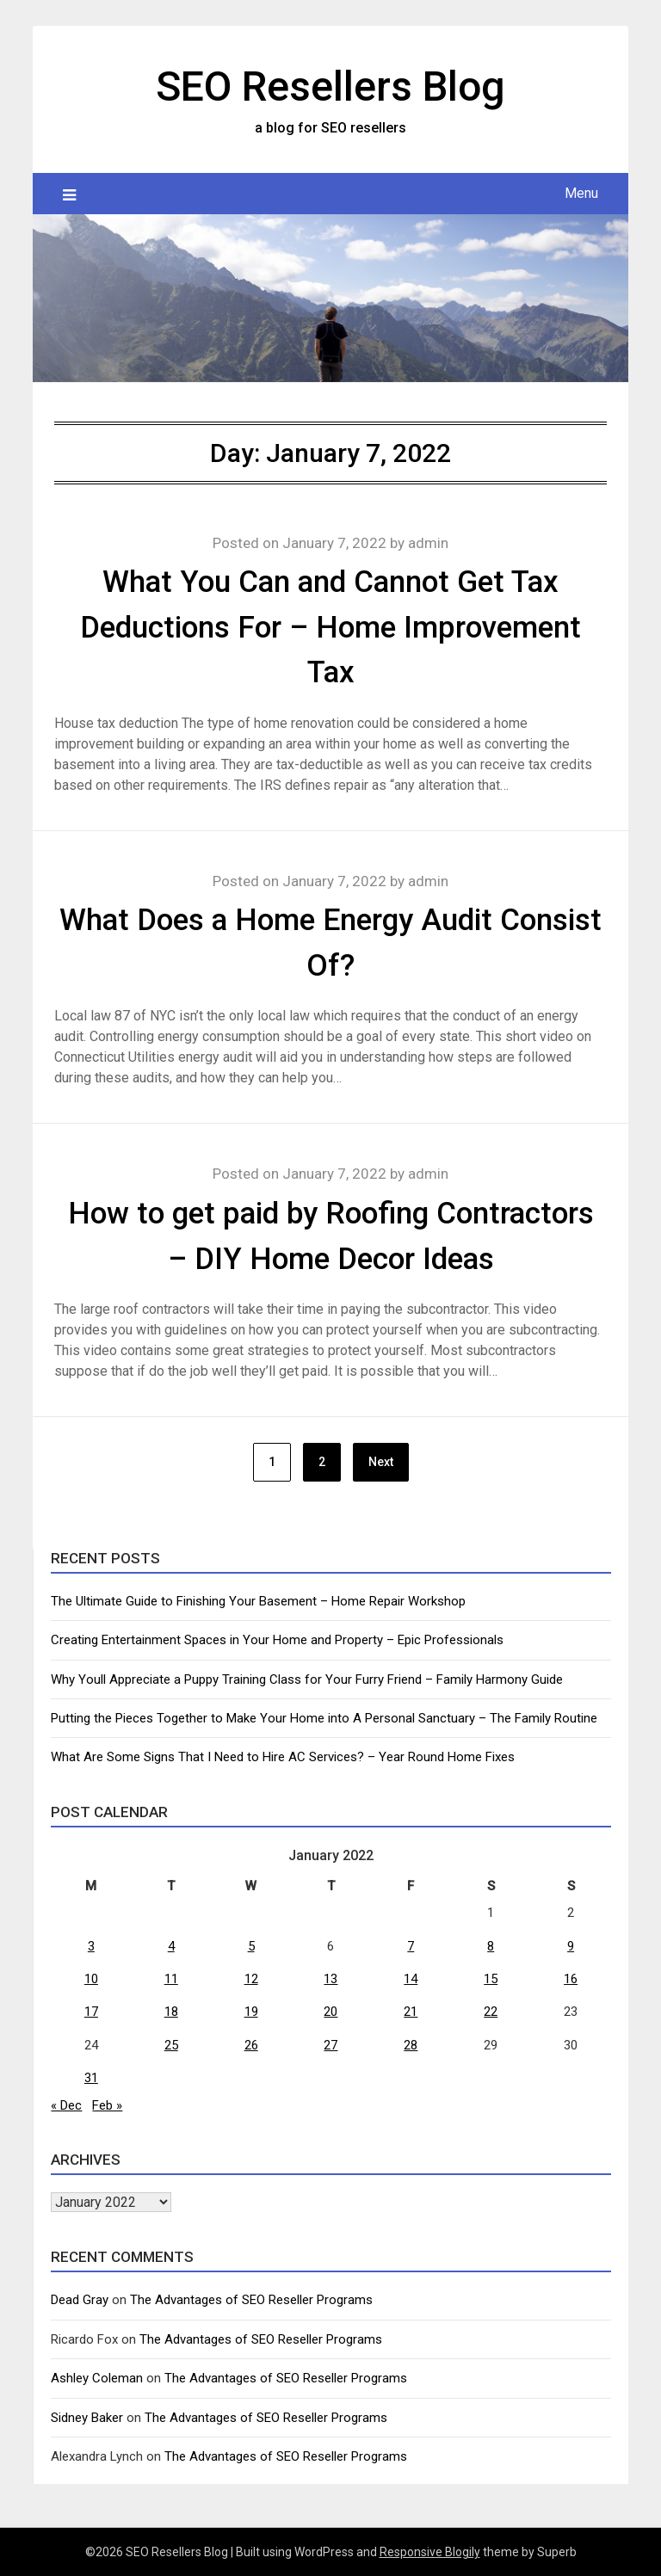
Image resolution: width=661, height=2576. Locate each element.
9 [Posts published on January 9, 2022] (570, 1946)
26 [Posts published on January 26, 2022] (251, 2045)
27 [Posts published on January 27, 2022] (330, 2045)
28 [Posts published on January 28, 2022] (410, 2045)
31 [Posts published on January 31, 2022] (91, 2078)
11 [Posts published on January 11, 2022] (171, 1979)
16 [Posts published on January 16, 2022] (571, 1979)
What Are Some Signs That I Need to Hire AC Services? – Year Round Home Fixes (283, 1757)
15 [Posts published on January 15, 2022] (490, 1979)
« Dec (66, 2105)
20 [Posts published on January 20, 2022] (330, 2011)
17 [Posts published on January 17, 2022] (91, 2011)
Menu (581, 193)
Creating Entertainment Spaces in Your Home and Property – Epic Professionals (277, 1640)
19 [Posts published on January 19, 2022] (251, 2011)
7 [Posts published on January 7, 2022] (410, 1946)
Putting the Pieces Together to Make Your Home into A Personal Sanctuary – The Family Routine (324, 1718)
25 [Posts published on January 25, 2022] (171, 2045)
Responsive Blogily (430, 2552)
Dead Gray (79, 2300)
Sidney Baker (87, 2417)
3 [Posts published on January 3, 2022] (91, 1946)
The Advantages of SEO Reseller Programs (251, 2300)
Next (380, 1462)
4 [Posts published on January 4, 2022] (171, 1946)
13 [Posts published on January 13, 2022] (330, 1979)
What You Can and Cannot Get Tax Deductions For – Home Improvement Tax (330, 627)
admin (428, 543)
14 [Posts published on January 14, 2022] (410, 1979)
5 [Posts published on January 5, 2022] (251, 1946)
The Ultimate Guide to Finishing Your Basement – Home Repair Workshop (258, 1601)
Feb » (107, 2105)
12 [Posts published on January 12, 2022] (251, 1979)
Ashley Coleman (97, 2378)
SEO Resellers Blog (330, 86)
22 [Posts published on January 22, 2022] (490, 2011)
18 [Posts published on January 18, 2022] (171, 2011)
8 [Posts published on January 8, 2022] (490, 1946)
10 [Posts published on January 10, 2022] (91, 1979)
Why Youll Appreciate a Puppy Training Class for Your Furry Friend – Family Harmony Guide (307, 1679)
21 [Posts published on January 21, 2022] (410, 2011)
